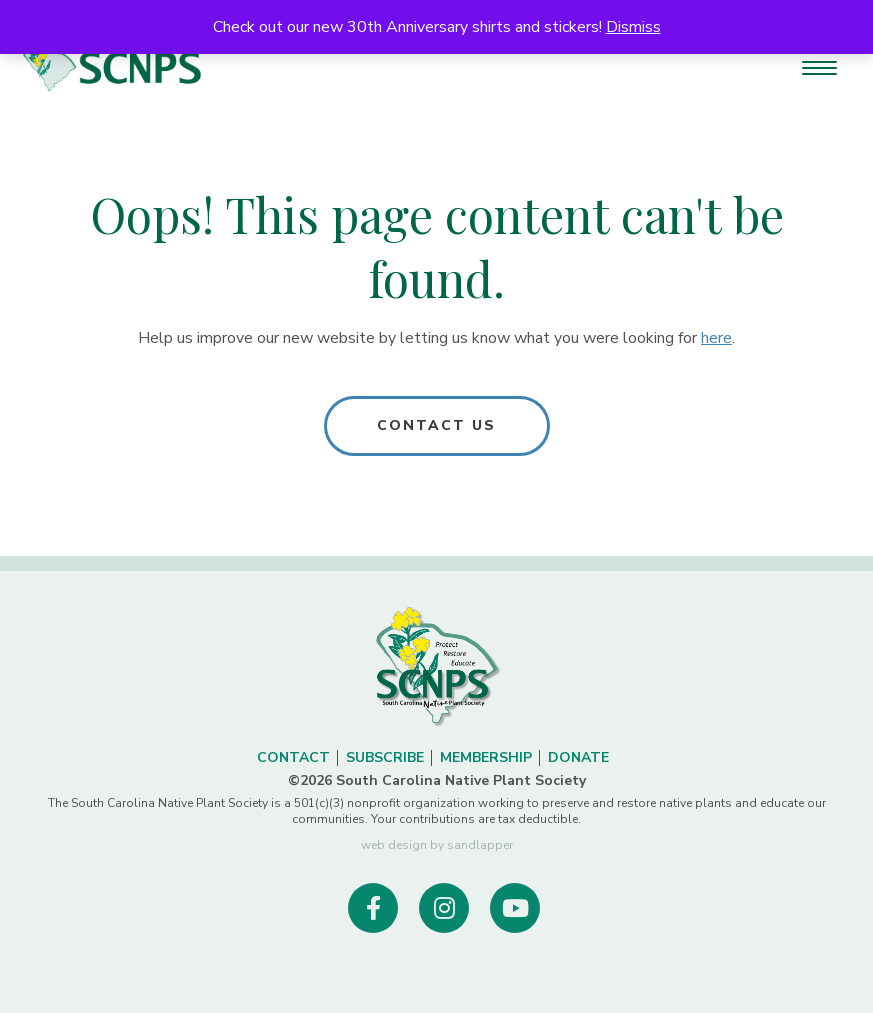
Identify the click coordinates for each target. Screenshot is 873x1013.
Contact (293, 757)
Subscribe (385, 757)
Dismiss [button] (633, 27)
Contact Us (437, 425)
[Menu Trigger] (819, 67)
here (716, 338)
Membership (486, 757)
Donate (578, 757)
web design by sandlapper (437, 845)
